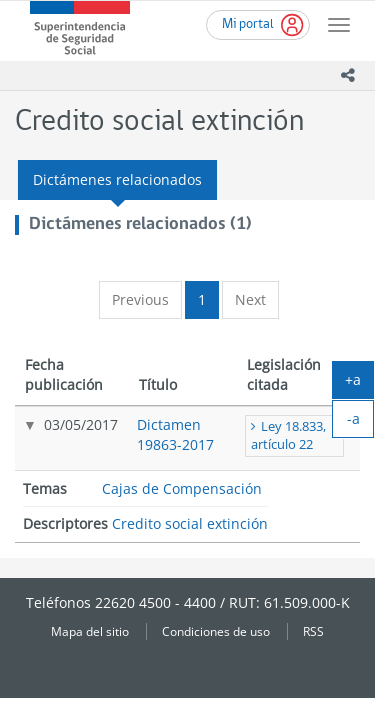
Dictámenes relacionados (117, 179)
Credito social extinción (190, 523)
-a (361, 423)
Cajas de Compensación (182, 488)
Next (250, 299)
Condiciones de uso (216, 631)
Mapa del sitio (90, 631)
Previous (140, 299)
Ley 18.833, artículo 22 (288, 435)
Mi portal (248, 24)
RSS (313, 631)
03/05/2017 (81, 424)
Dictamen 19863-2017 (175, 434)
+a (359, 384)
